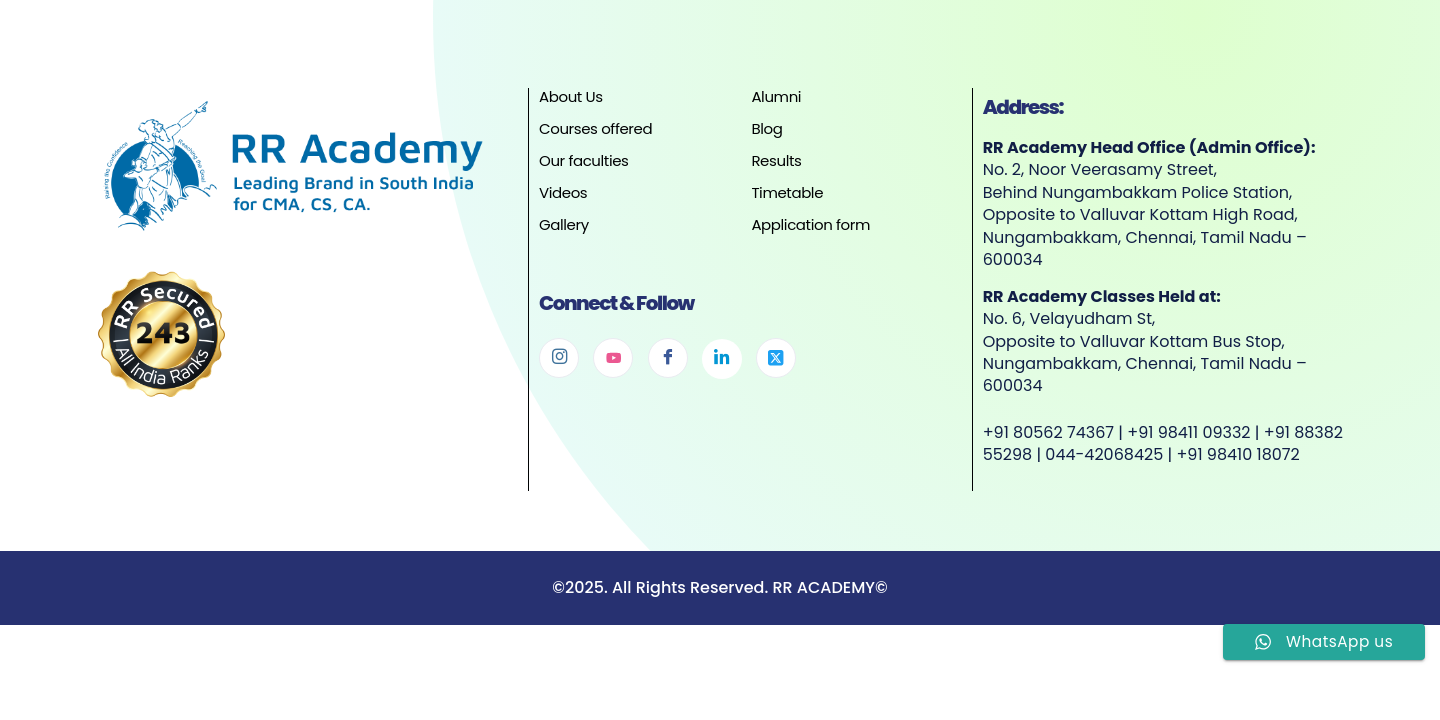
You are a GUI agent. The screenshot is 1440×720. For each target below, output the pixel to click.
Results (776, 160)
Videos (563, 192)
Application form (810, 224)
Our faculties (584, 160)
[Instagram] (559, 358)
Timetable (787, 192)
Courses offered (595, 128)
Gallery (564, 224)
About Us (571, 96)
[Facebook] (668, 358)
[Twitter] (776, 358)
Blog (766, 128)
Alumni (776, 96)
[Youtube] (613, 358)
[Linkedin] (722, 359)
